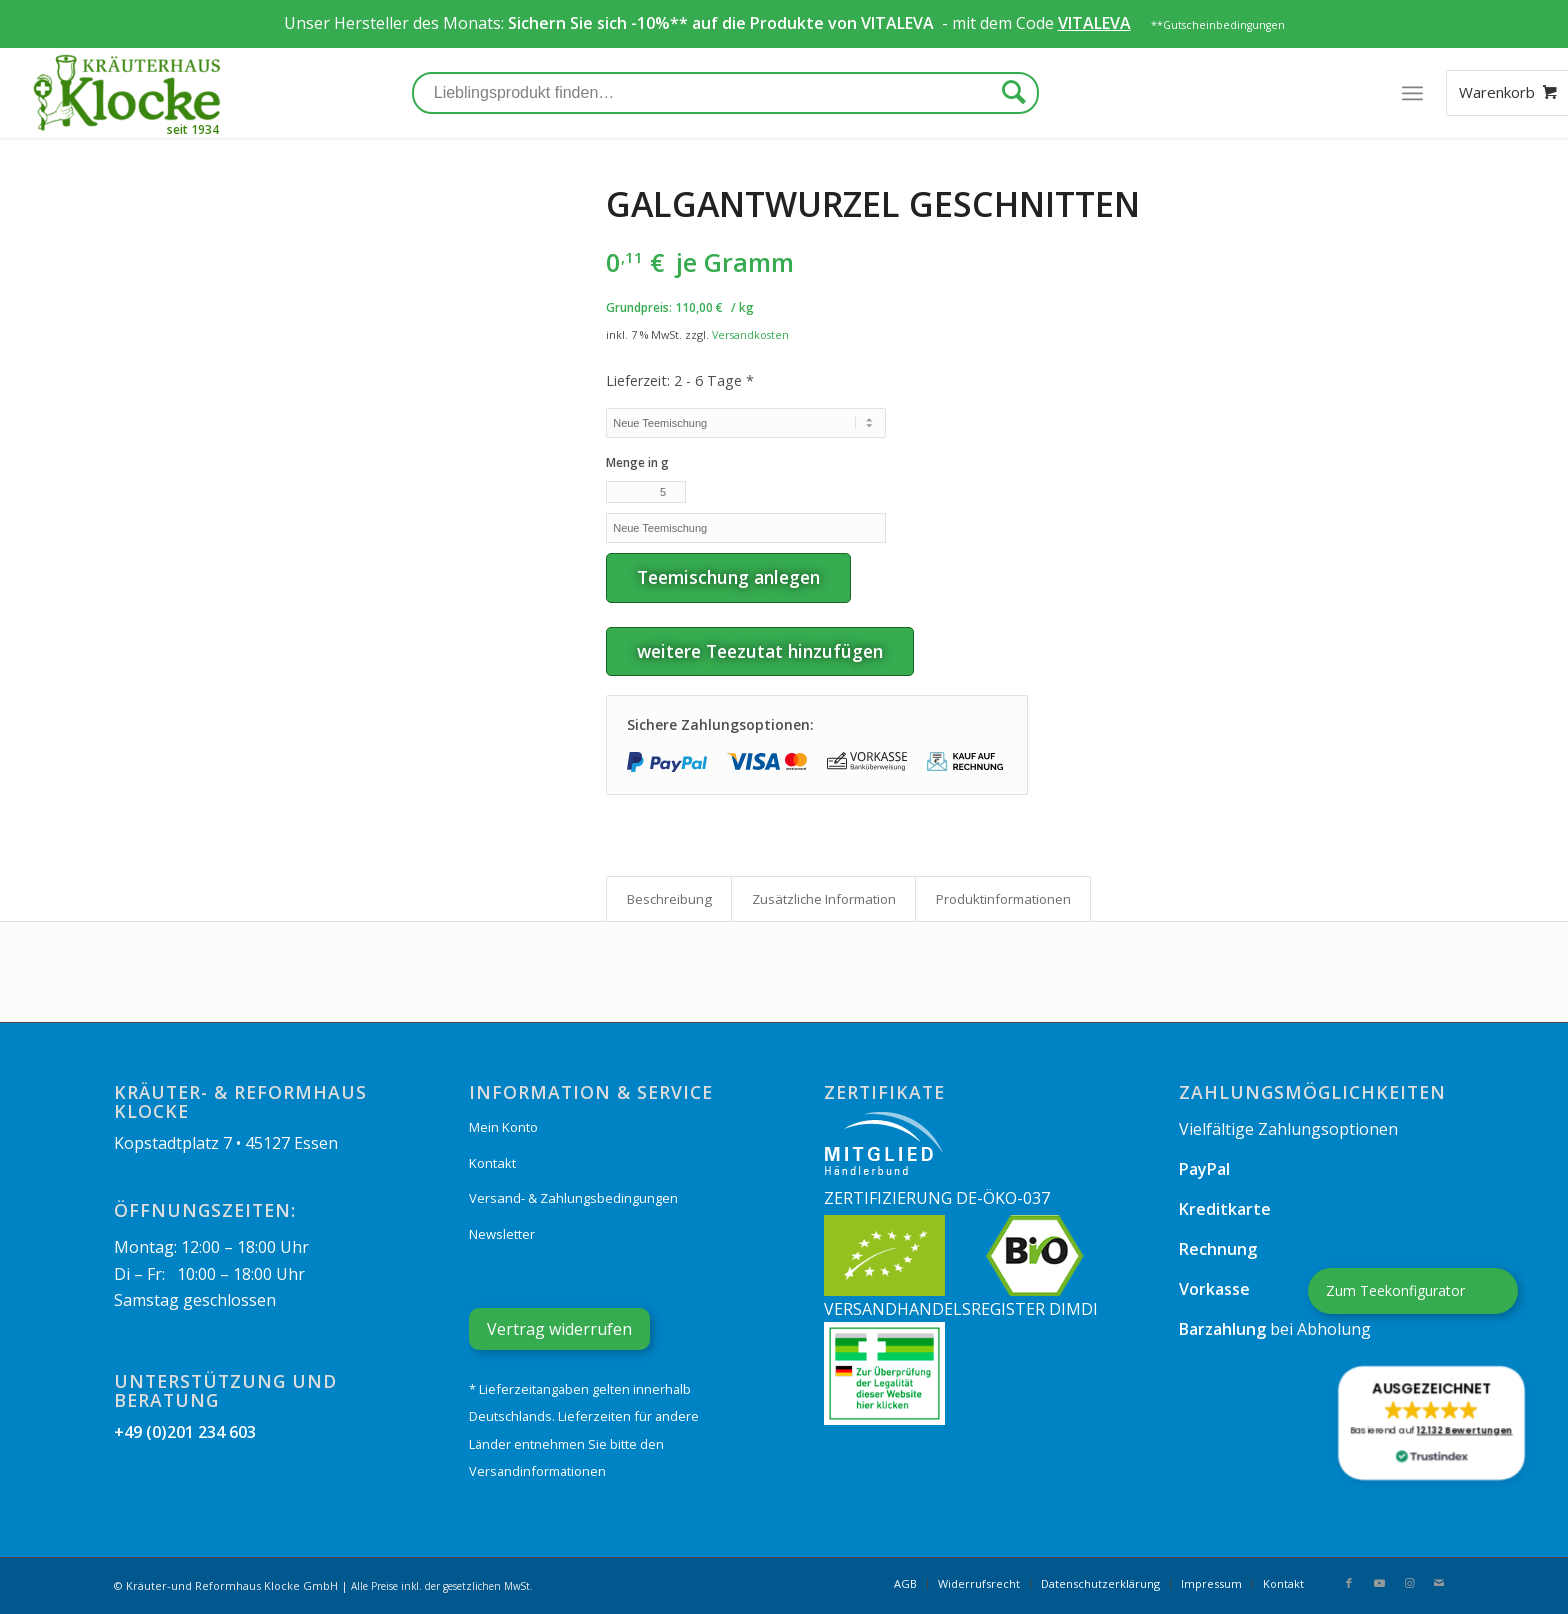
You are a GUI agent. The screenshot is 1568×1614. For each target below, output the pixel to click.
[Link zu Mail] (1439, 1583)
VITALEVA (899, 23)
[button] (1431, 1423)
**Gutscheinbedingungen (1218, 25)
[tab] (669, 899)
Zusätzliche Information (824, 899)
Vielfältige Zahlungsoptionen (1288, 1129)
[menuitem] (905, 1584)
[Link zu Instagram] (1409, 1583)
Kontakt (492, 1163)
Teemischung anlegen (728, 577)
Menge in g (637, 462)
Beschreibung (669, 899)
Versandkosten (750, 334)
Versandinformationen (537, 1471)
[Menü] (1411, 93)
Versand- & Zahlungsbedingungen (573, 1198)
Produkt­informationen (1003, 899)
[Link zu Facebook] (1349, 1583)
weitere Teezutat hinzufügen (760, 651)
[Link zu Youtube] (1379, 1583)
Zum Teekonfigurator (1395, 1290)
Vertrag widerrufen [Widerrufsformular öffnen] (559, 1329)
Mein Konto (503, 1127)
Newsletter (502, 1234)
